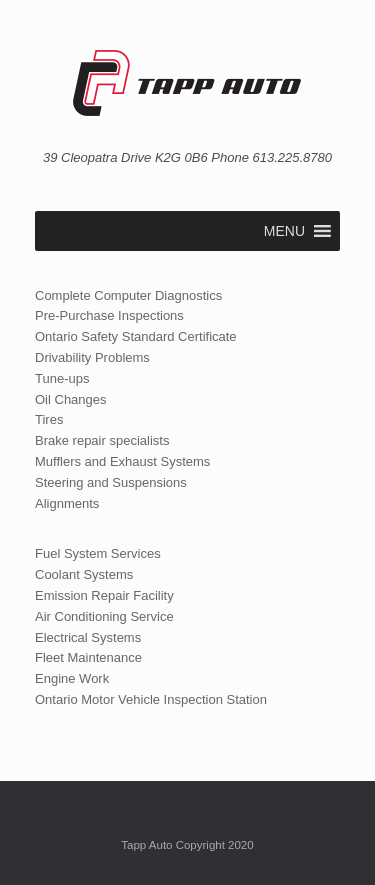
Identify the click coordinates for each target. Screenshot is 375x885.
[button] (284, 231)
